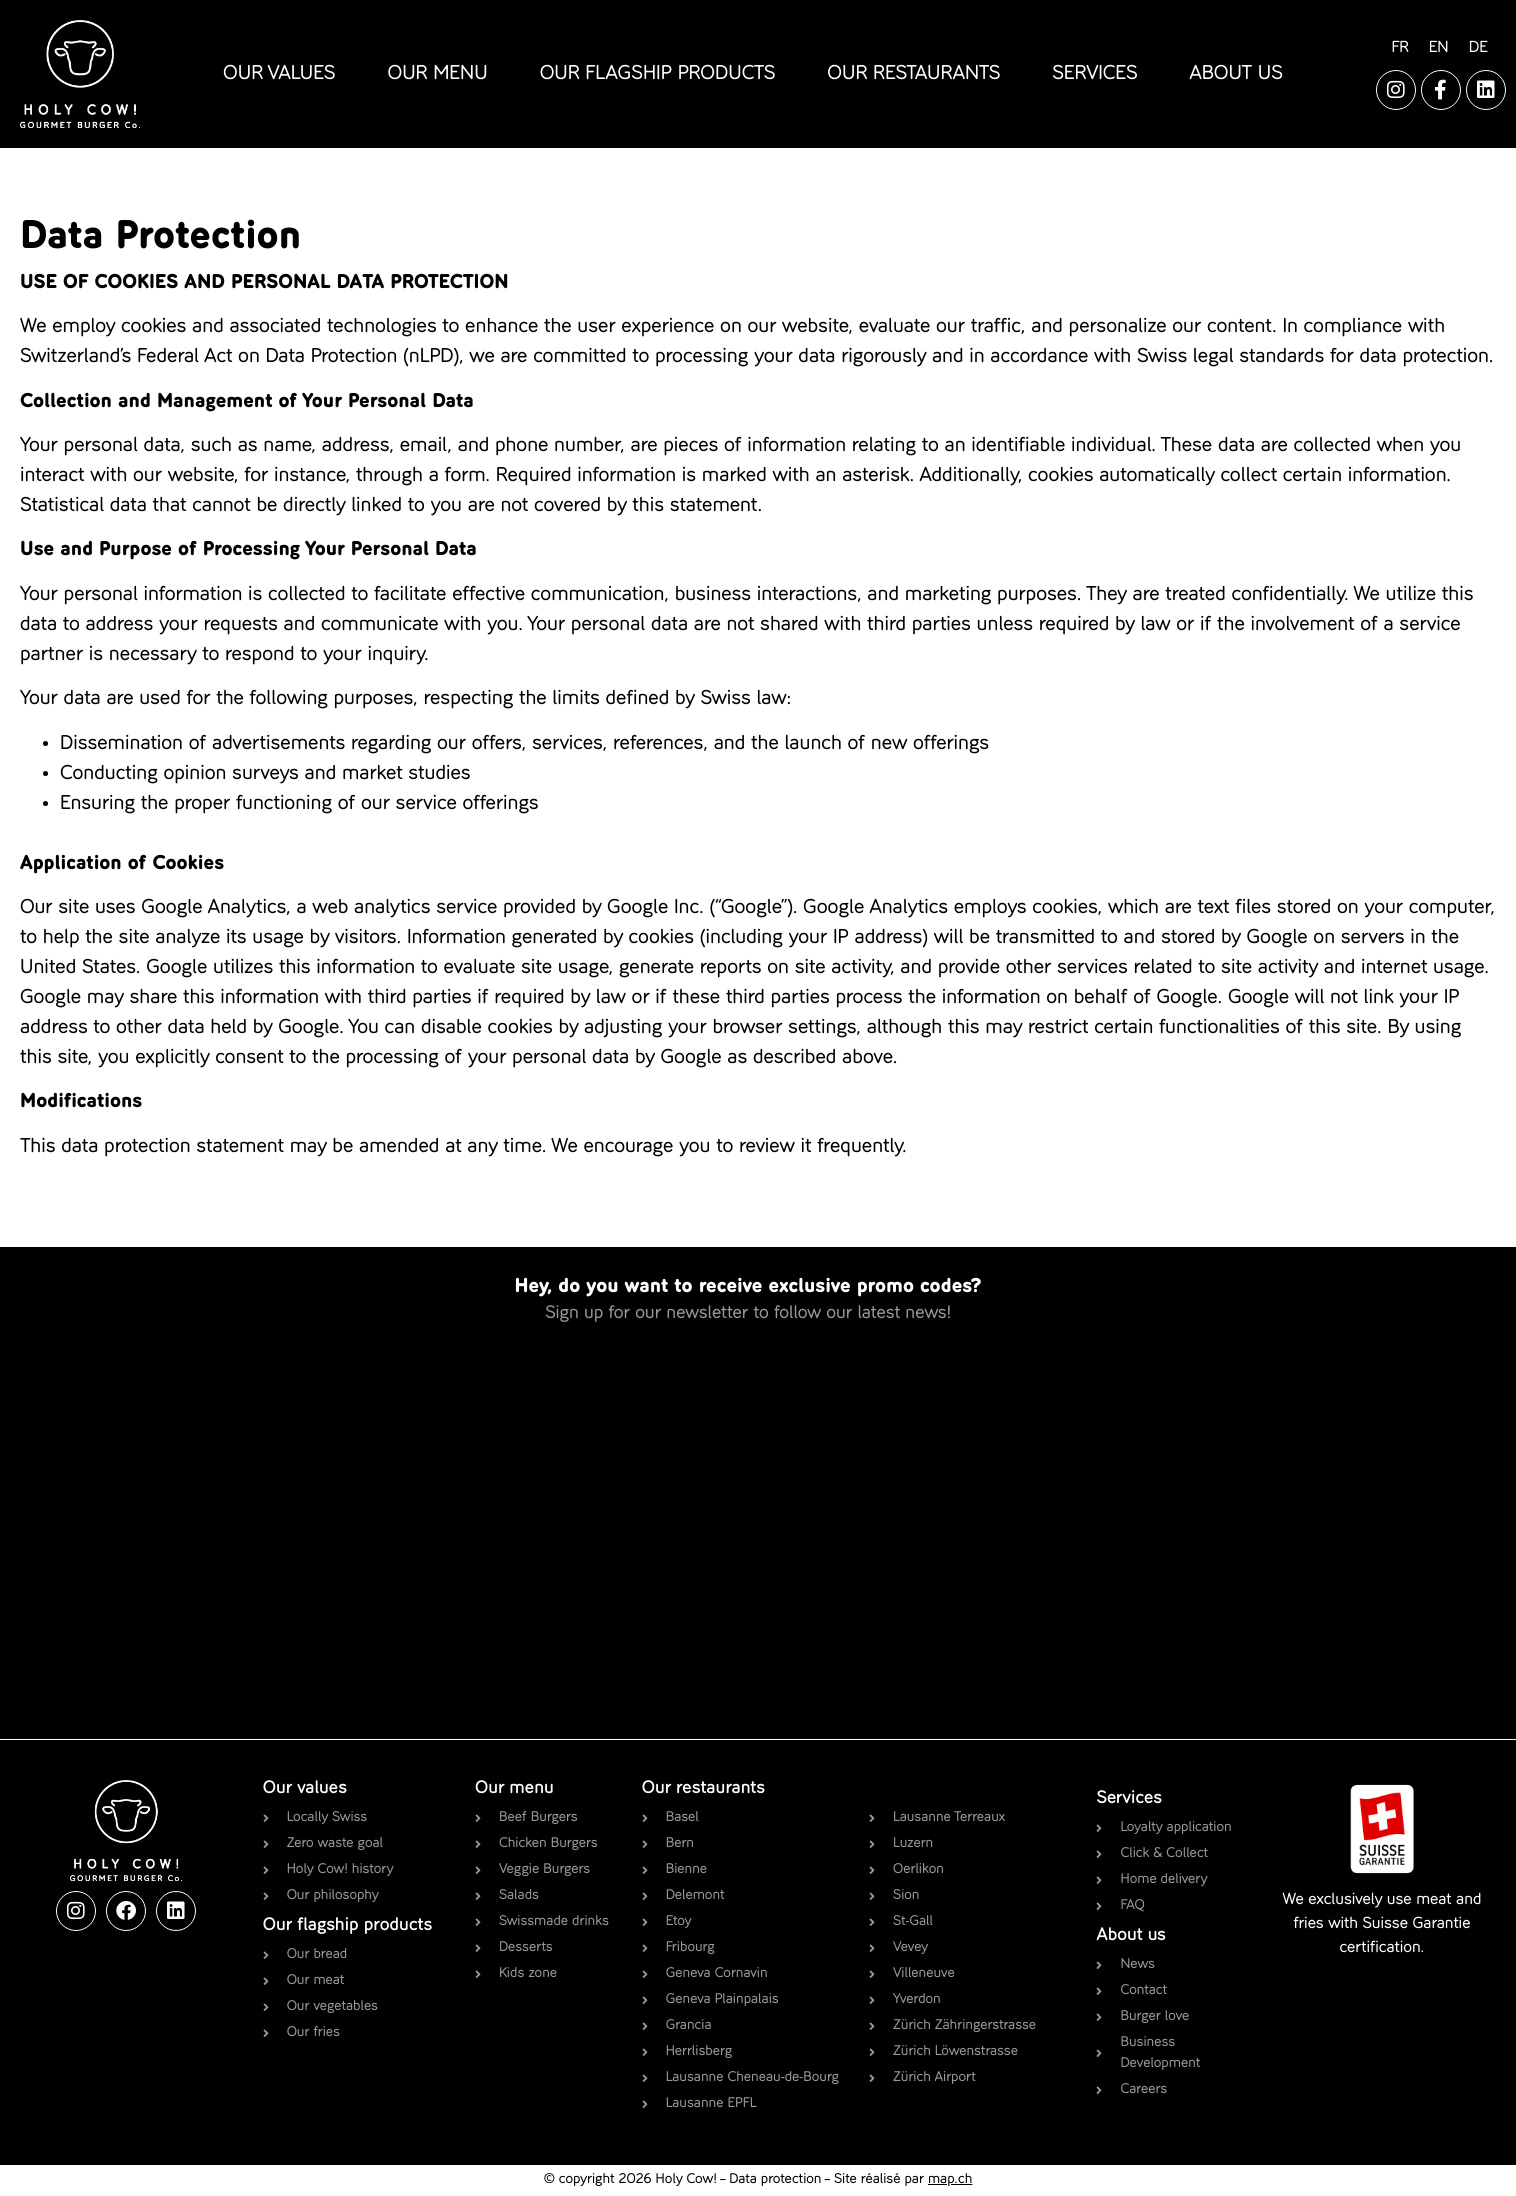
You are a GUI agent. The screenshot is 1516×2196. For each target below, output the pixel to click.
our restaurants (913, 74)
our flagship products (658, 74)
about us (1236, 74)
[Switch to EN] (1439, 48)
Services (1129, 1799)
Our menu (514, 1789)
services (1094, 74)
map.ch (950, 2180)
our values (279, 74)
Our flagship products (348, 1926)
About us (1130, 1936)
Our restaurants (703, 1789)
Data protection (775, 2180)
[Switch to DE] (1478, 48)
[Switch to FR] (1399, 48)
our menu (437, 74)
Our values (305, 1789)
